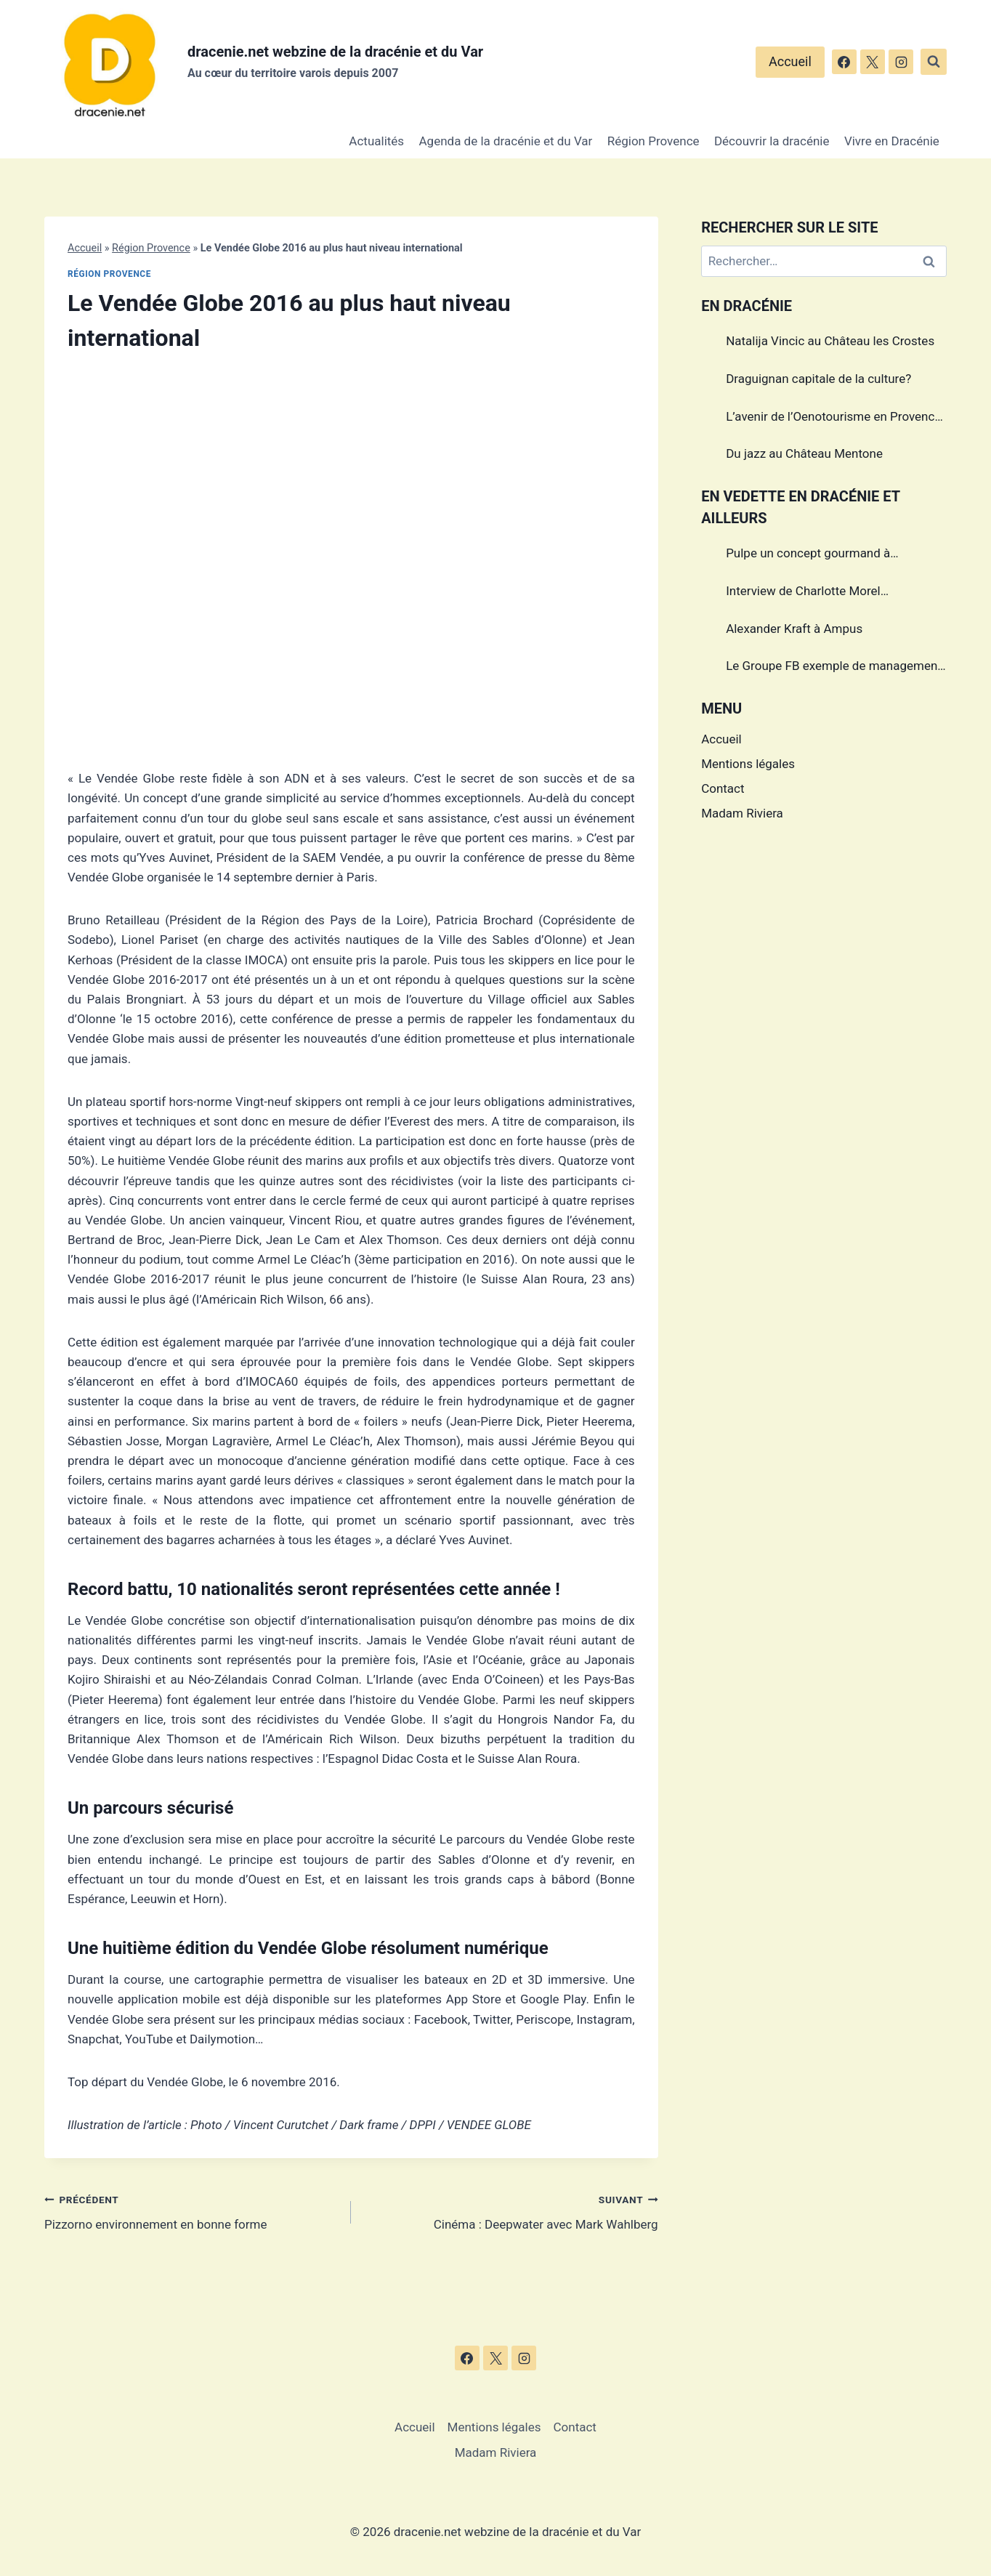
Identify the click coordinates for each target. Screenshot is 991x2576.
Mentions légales (748, 763)
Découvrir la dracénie (772, 141)
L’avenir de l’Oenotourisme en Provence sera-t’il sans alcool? (833, 418)
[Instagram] (901, 61)
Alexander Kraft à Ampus (794, 628)
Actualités (376, 141)
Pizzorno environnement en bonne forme (191, 2210)
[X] (872, 61)
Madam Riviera (742, 813)
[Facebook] (844, 61)
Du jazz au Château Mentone (804, 453)
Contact (722, 788)
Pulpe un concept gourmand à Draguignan (808, 555)
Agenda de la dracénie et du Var (506, 141)
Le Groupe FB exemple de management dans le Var (834, 667)
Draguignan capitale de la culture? (818, 378)
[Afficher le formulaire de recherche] (934, 62)
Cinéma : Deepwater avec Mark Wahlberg (510, 2210)
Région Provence (653, 141)
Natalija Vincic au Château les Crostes (830, 341)
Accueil (790, 61)
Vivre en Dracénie (891, 141)
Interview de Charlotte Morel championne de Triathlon (803, 593)
